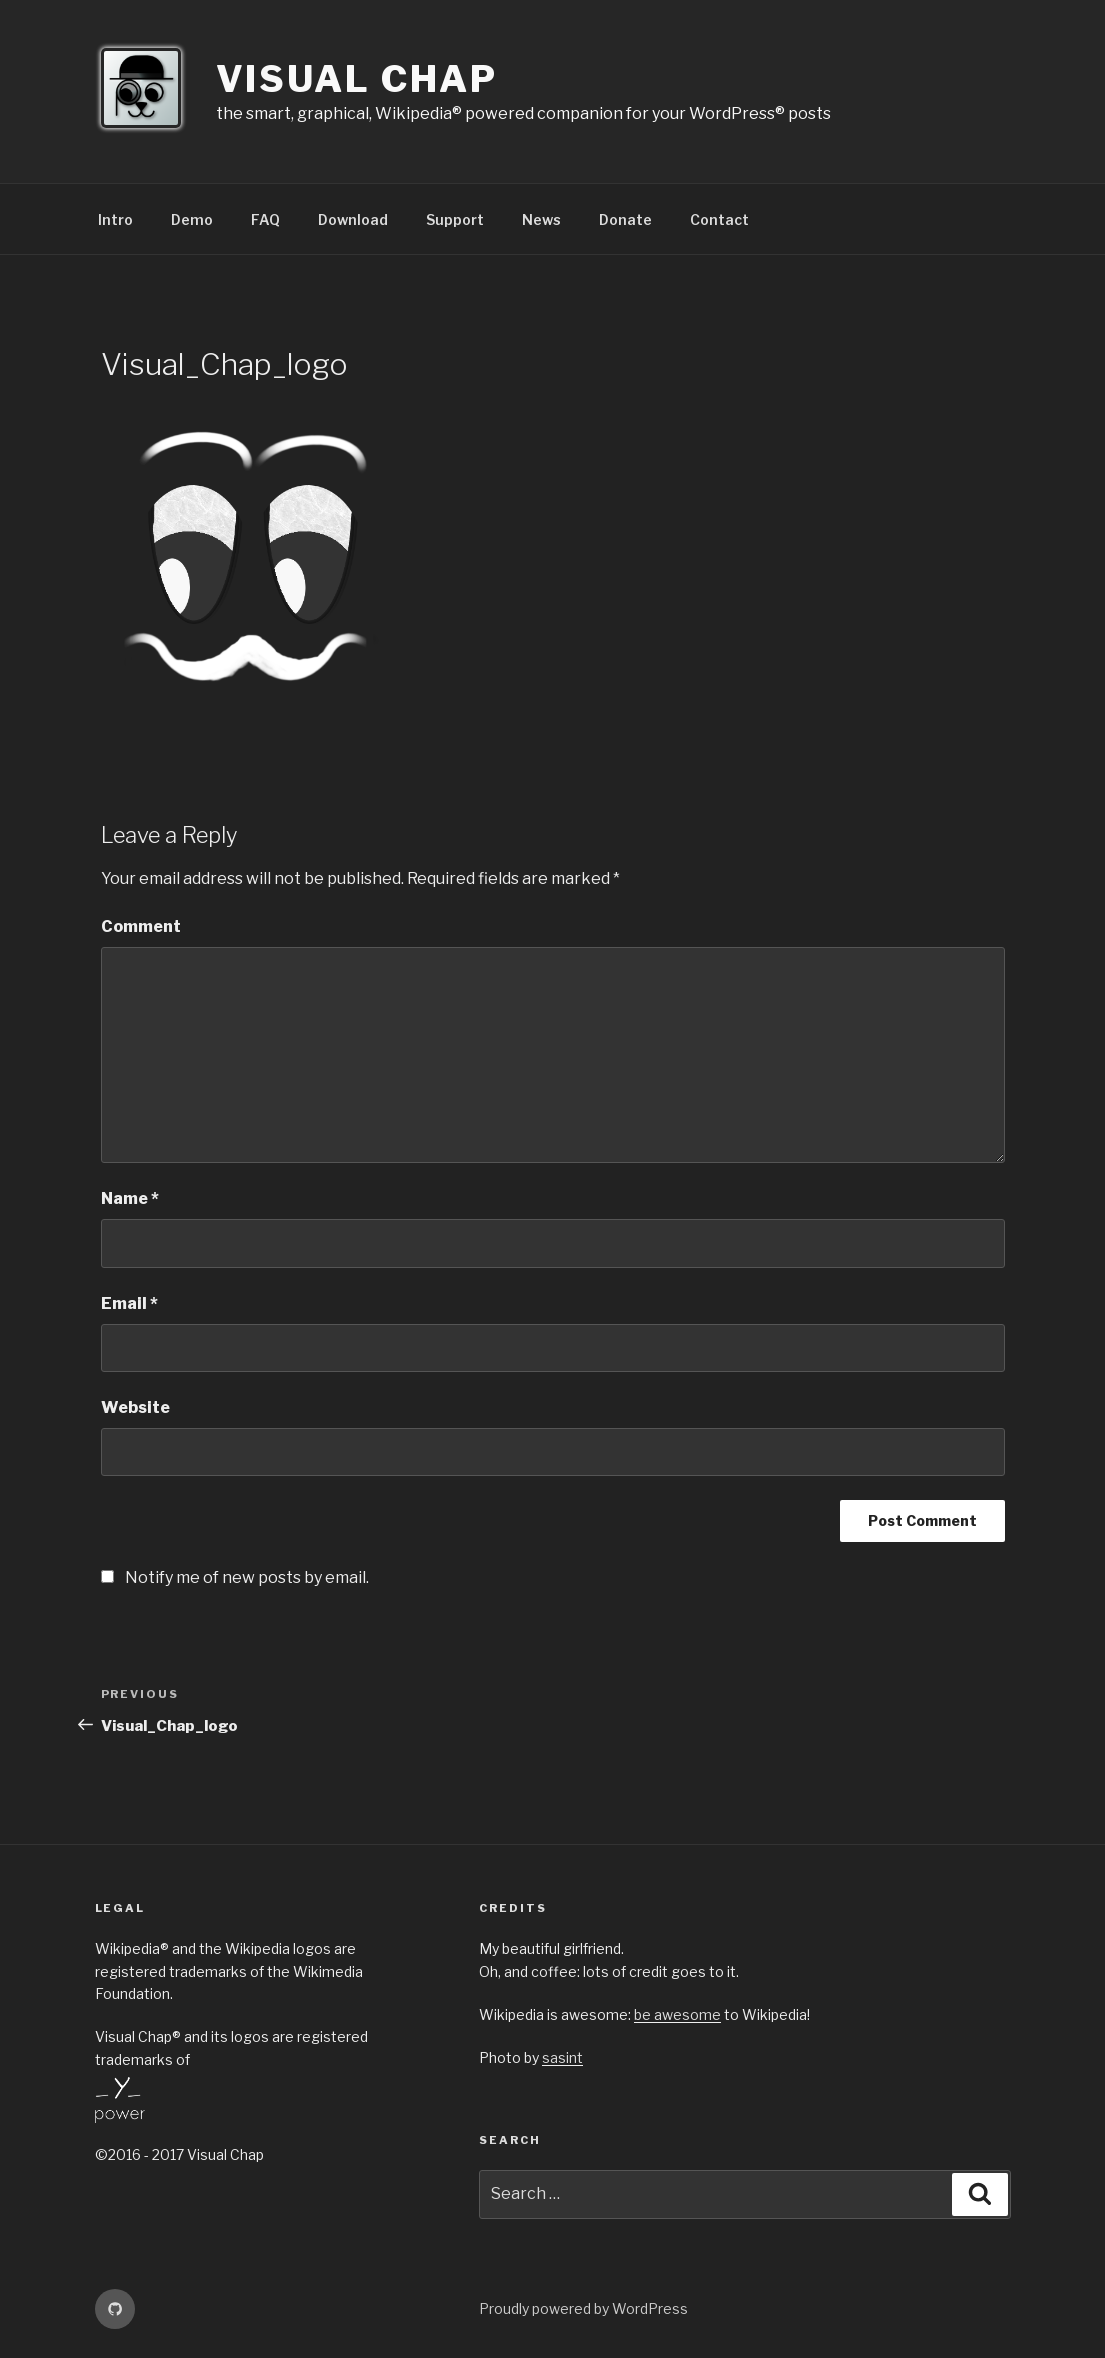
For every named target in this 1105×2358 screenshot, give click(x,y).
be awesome (677, 2014)
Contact (719, 219)
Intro (115, 219)
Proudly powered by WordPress (583, 2308)
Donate (625, 219)
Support (455, 219)
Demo (192, 219)
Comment (141, 926)
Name (130, 1198)
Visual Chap (357, 79)
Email (129, 1303)
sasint (562, 2057)
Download (353, 219)
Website (135, 1407)
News (541, 219)
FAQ (265, 219)
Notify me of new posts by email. (247, 1577)
